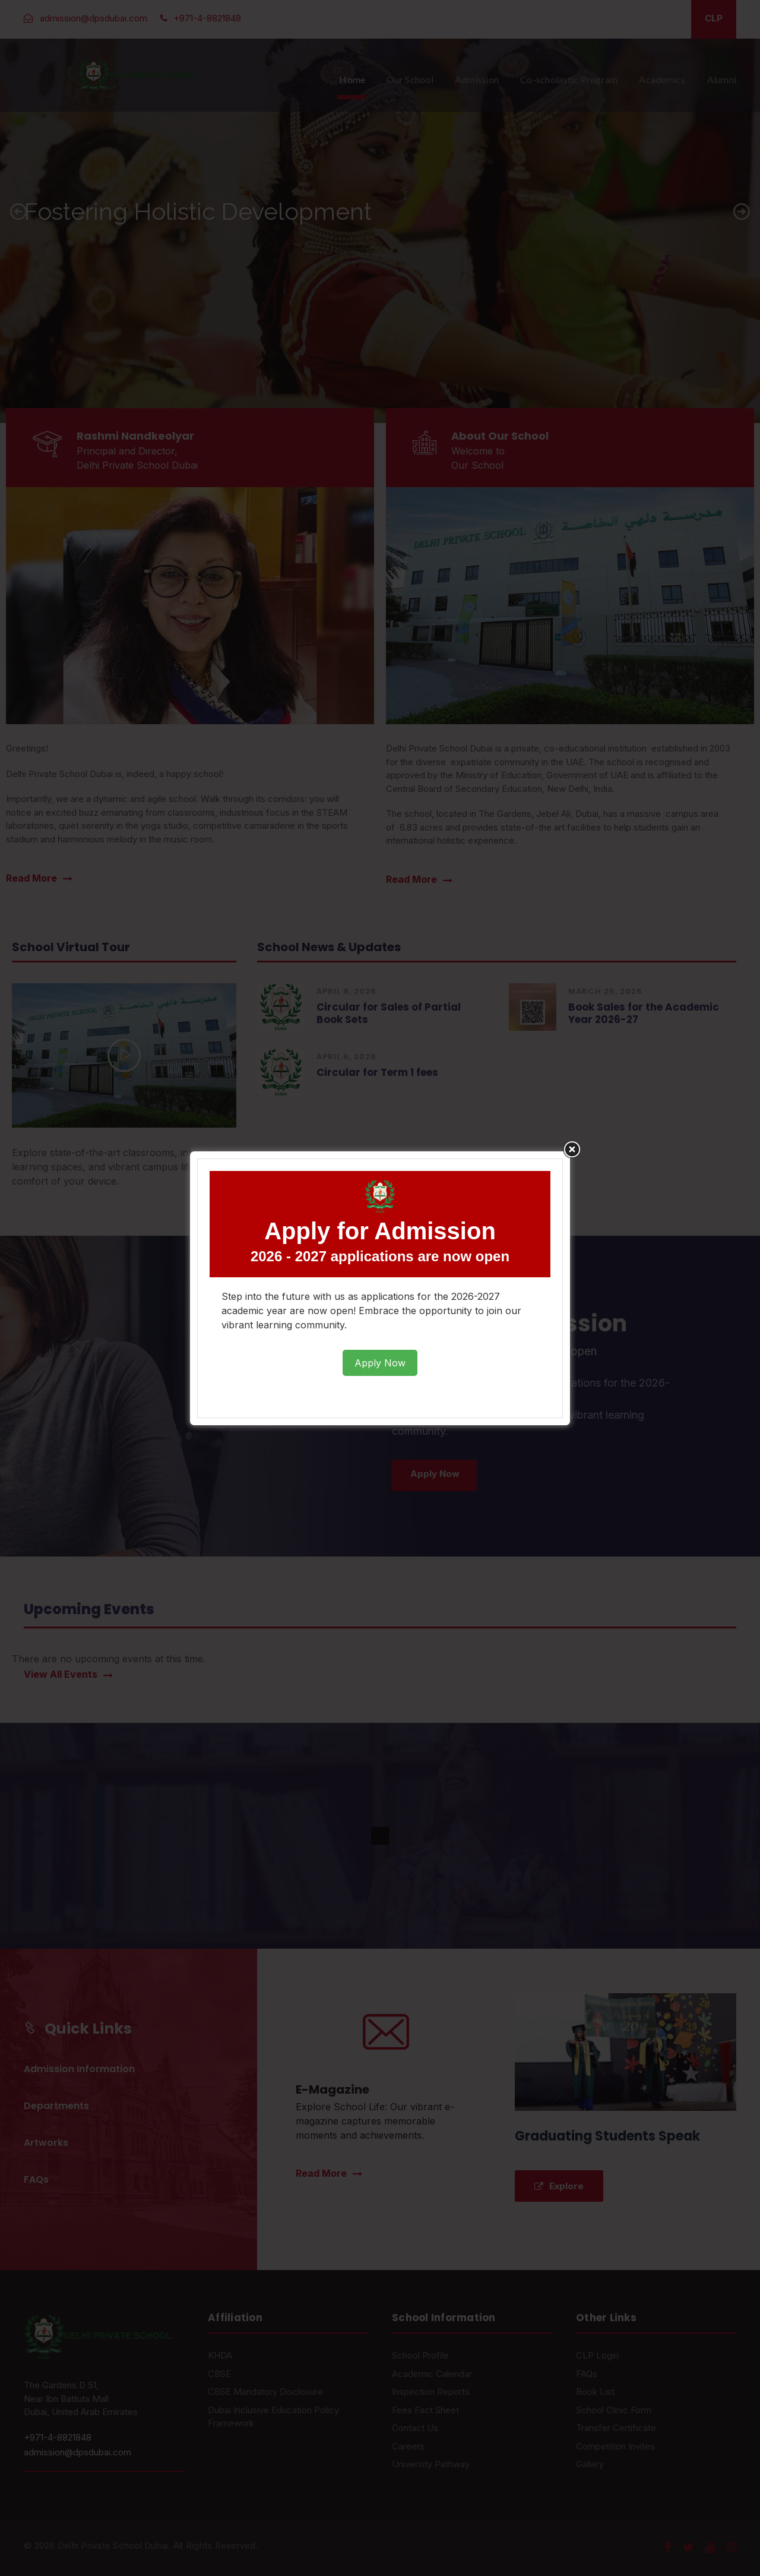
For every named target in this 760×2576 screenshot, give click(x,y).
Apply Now (380, 1363)
